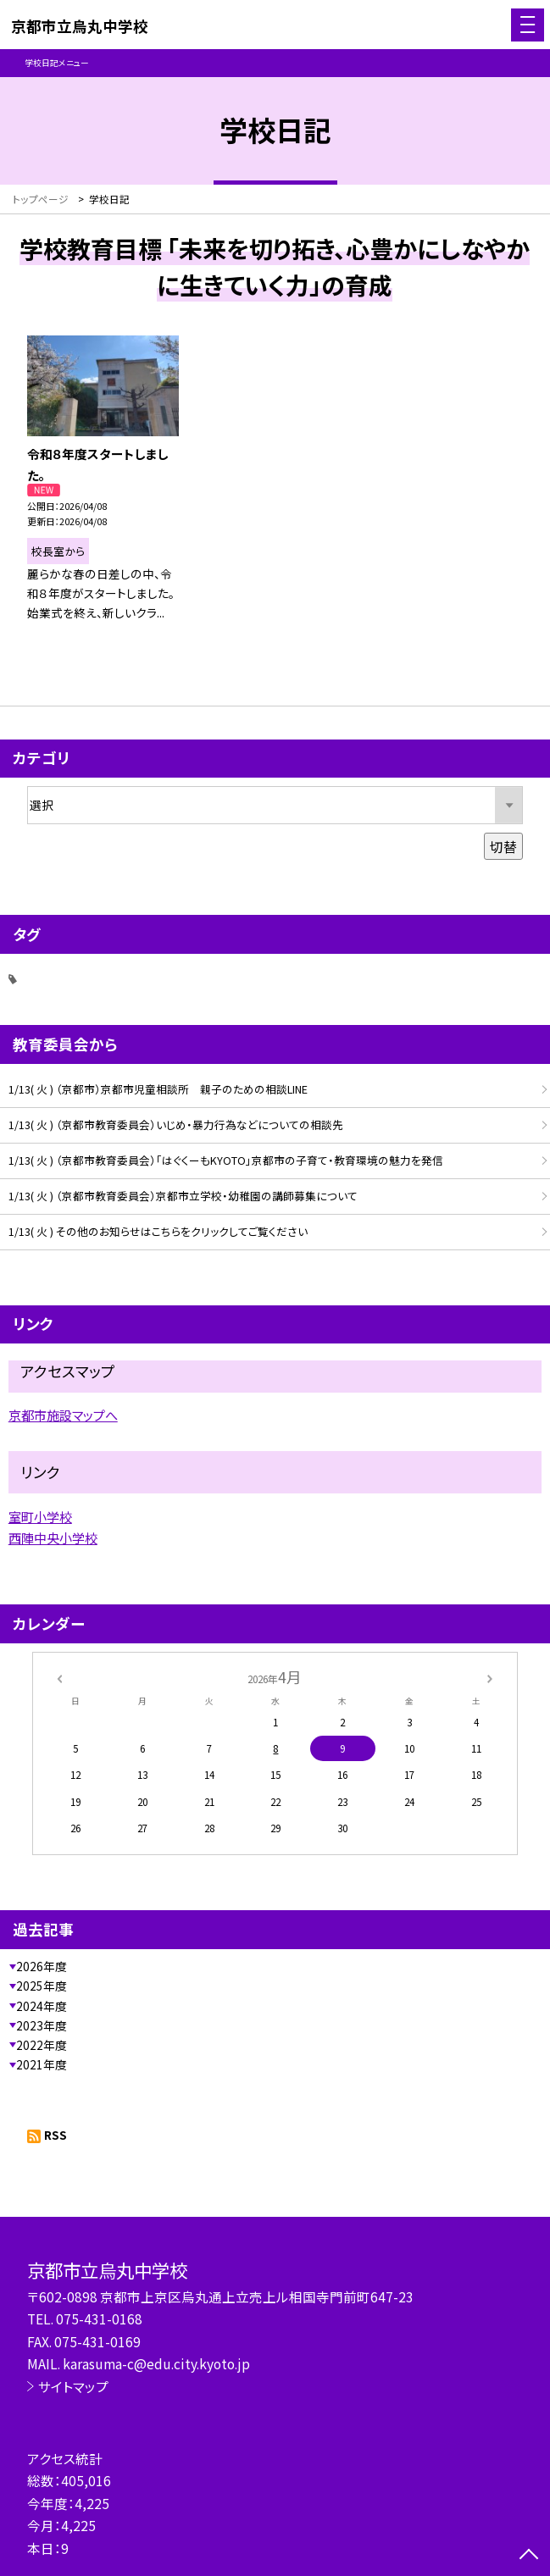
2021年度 (41, 2064)
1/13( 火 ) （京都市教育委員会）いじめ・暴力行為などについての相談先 (175, 1124)
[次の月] (489, 1677)
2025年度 (41, 1985)
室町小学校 (40, 1516)
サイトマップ (73, 2386)
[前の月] (59, 1677)
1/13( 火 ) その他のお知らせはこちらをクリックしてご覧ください (158, 1231)
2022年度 (41, 2044)
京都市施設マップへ (63, 1414)
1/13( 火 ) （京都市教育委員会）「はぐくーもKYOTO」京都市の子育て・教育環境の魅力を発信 (225, 1160)
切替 (503, 846)
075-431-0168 (99, 2318)
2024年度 (41, 2005)
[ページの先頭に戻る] (529, 2555)
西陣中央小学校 (52, 1537)
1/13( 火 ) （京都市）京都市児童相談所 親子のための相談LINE (158, 1089)
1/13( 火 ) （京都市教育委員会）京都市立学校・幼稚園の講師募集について (183, 1196)
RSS (55, 2134)
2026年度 (41, 1966)
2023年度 (41, 2025)
